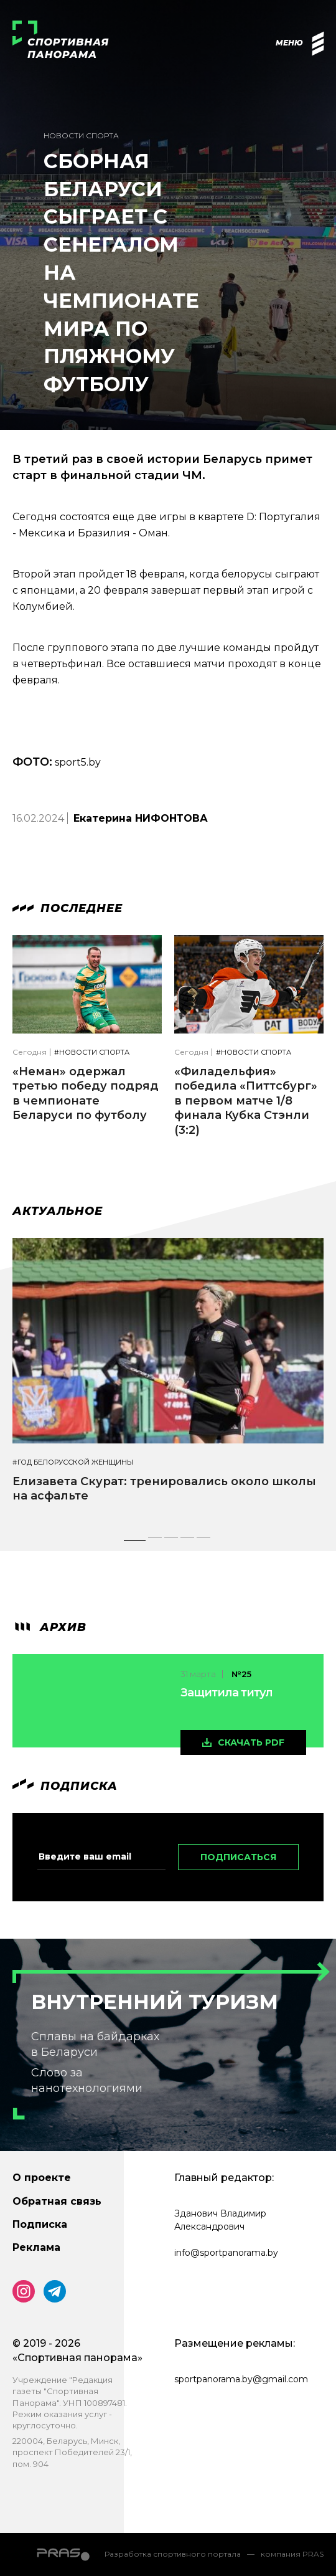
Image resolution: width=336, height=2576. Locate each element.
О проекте (41, 2178)
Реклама (36, 2247)
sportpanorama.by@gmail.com (241, 2379)
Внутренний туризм (154, 2002)
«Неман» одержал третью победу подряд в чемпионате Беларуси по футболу (85, 1093)
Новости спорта (81, 135)
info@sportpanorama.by (226, 2252)
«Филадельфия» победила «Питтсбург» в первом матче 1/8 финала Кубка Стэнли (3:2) (245, 1101)
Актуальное (57, 1211)
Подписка (39, 2224)
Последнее (67, 908)
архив (49, 1627)
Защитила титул (226, 1692)
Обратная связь (56, 2201)
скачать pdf (251, 1742)
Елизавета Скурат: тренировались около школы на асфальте (164, 1489)
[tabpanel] (168, 1381)
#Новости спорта (91, 1052)
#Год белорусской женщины (72, 1462)
